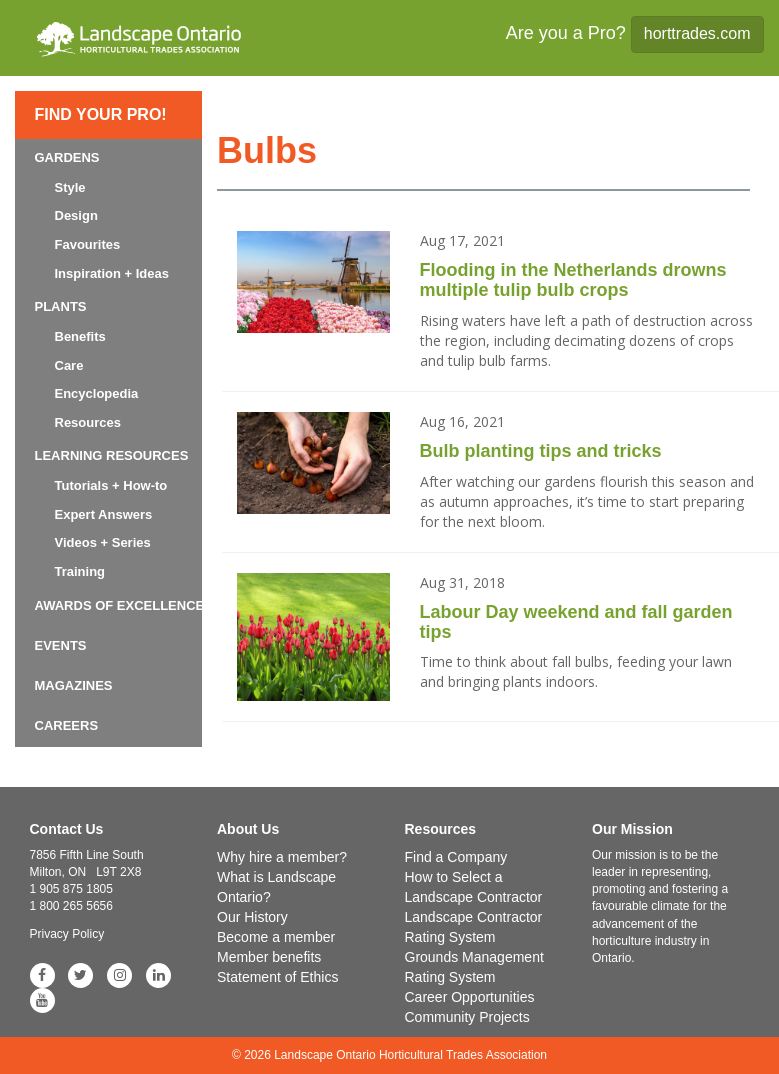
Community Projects (467, 1017)
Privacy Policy (67, 934)
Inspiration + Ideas (112, 273)
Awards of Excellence (120, 605)
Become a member (276, 937)
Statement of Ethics (277, 977)
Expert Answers (104, 514)
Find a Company (456, 857)
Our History (252, 917)
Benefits (80, 336)
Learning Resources (112, 455)
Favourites (88, 244)
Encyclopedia (97, 393)
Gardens (67, 157)
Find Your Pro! (101, 114)
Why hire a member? (282, 857)
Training (80, 571)
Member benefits (269, 957)
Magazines (74, 685)
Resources (88, 422)
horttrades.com (697, 33)
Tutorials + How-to (111, 485)
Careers (67, 725)
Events (61, 645)
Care (69, 365)
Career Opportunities (470, 997)
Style (70, 187)
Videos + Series (103, 542)
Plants (61, 306)
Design (76, 215)
